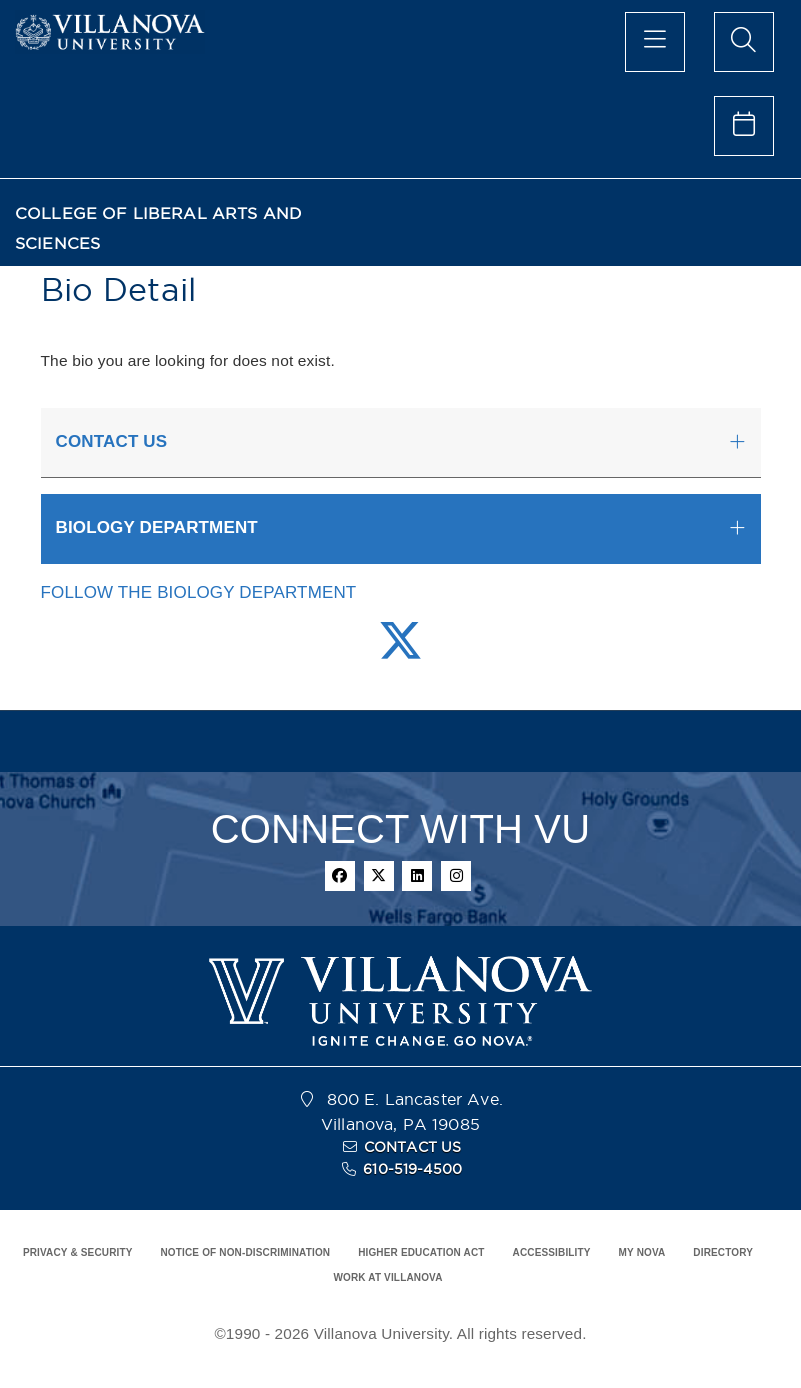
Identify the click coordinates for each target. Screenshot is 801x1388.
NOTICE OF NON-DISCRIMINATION (245, 1252)
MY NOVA (642, 1252)
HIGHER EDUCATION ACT (421, 1252)
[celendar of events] (744, 126)
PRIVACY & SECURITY (78, 1252)
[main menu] (655, 42)
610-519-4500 (412, 1169)
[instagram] (456, 876)
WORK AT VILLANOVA (387, 1277)
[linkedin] (417, 876)
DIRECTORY (723, 1252)
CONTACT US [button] (112, 441)
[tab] (401, 443)
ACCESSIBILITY (552, 1252)
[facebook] (340, 876)
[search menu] (744, 42)
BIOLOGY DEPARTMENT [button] (157, 527)
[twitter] (379, 876)
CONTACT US (413, 1147)
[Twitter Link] (400, 651)
